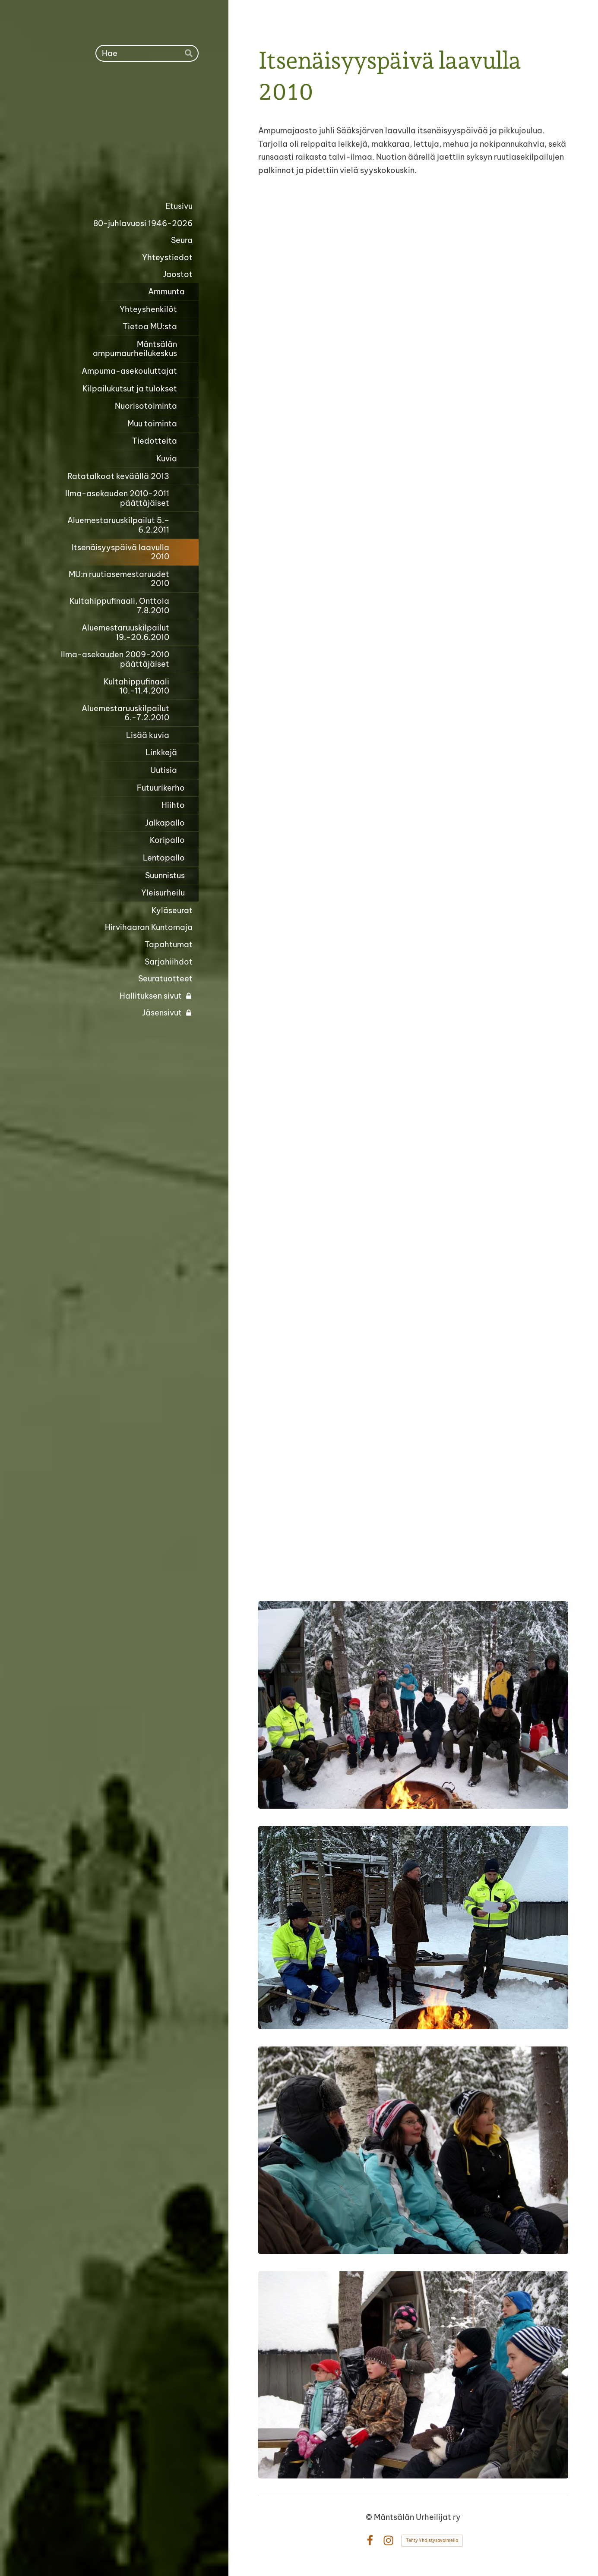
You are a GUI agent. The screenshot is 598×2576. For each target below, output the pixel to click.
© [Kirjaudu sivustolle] (370, 2517)
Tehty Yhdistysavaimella (432, 2540)
